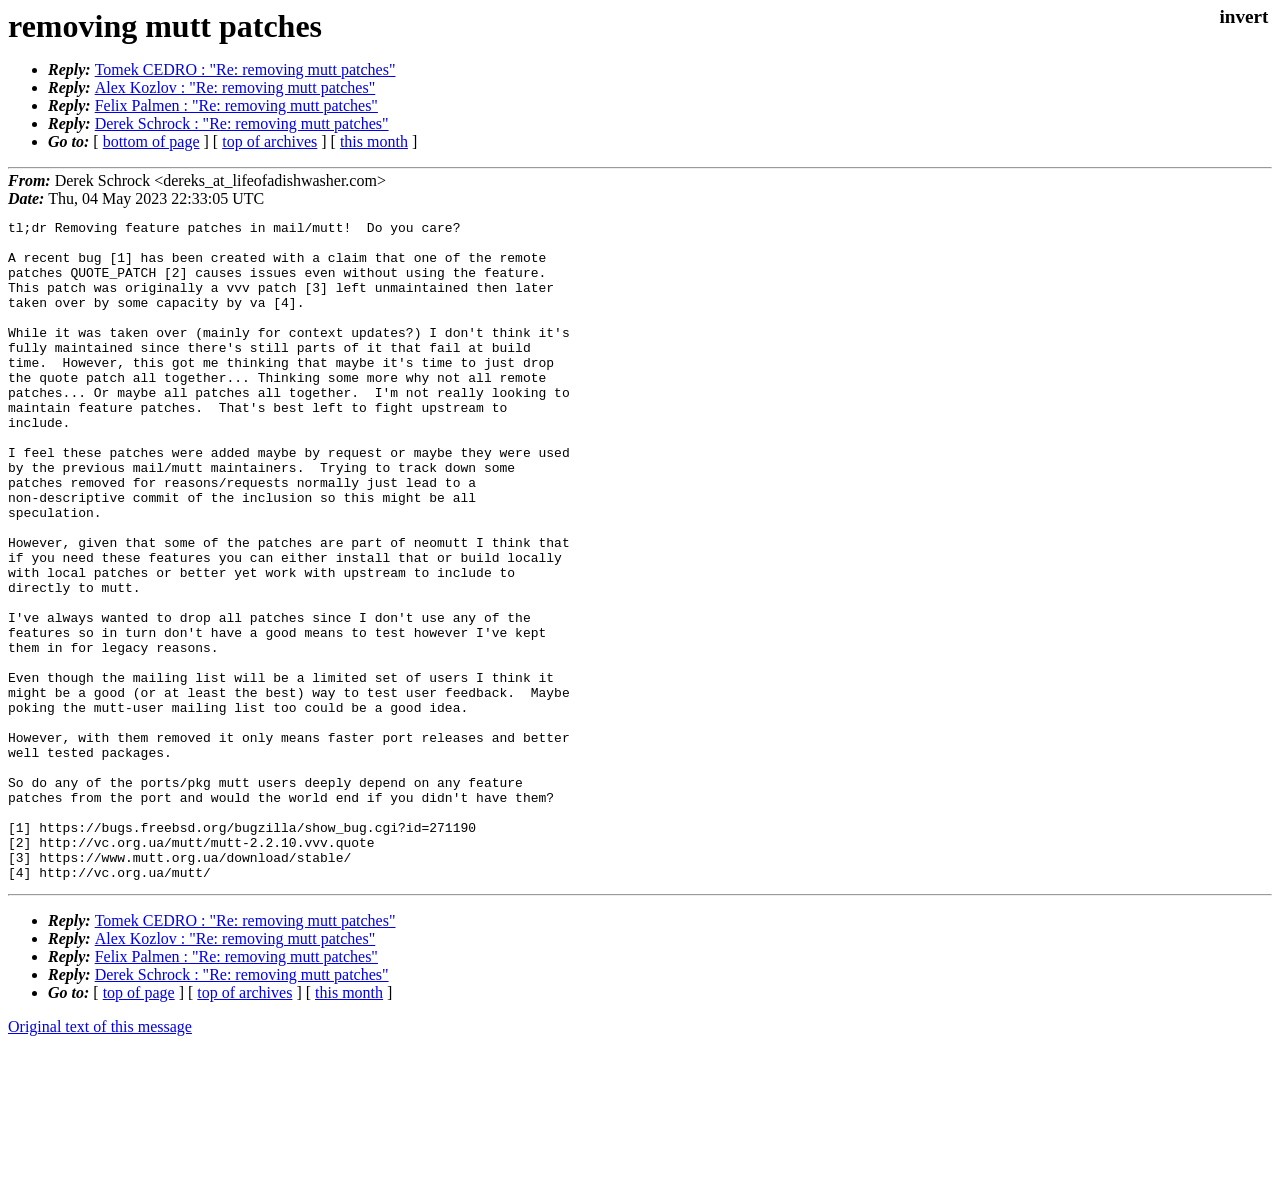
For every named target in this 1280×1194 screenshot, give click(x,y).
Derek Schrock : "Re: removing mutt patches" (242, 123)
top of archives (269, 141)
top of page (139, 1124)
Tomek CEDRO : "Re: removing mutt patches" (245, 69)
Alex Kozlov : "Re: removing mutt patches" (235, 87)
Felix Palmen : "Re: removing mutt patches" (236, 105)
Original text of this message (100, 1158)
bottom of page (151, 141)
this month (374, 141)
